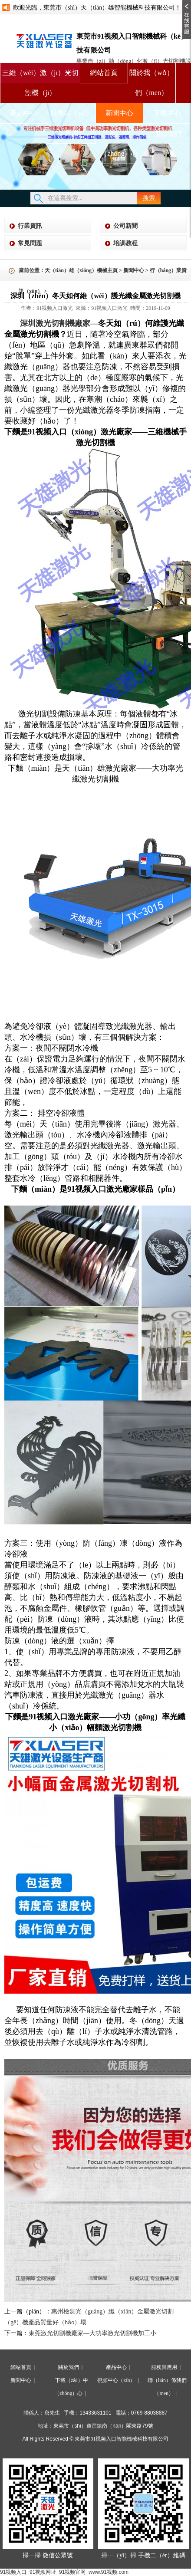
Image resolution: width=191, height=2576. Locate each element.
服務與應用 (164, 2367)
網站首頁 (104, 72)
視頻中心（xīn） (116, 2380)
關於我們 (68, 2367)
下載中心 (167, 113)
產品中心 (24, 113)
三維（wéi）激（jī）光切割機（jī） (40, 76)
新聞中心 (119, 113)
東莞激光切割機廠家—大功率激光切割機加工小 (92, 2333)
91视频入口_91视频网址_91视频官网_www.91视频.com (64, 2572)
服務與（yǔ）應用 (71, 123)
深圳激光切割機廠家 (55, 323)
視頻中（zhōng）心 (119, 143)
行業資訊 (30, 226)
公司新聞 (125, 226)
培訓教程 (125, 243)
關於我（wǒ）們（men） (151, 82)
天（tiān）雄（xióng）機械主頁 (81, 270)
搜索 (149, 198)
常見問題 (30, 243)
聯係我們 (167, 133)
